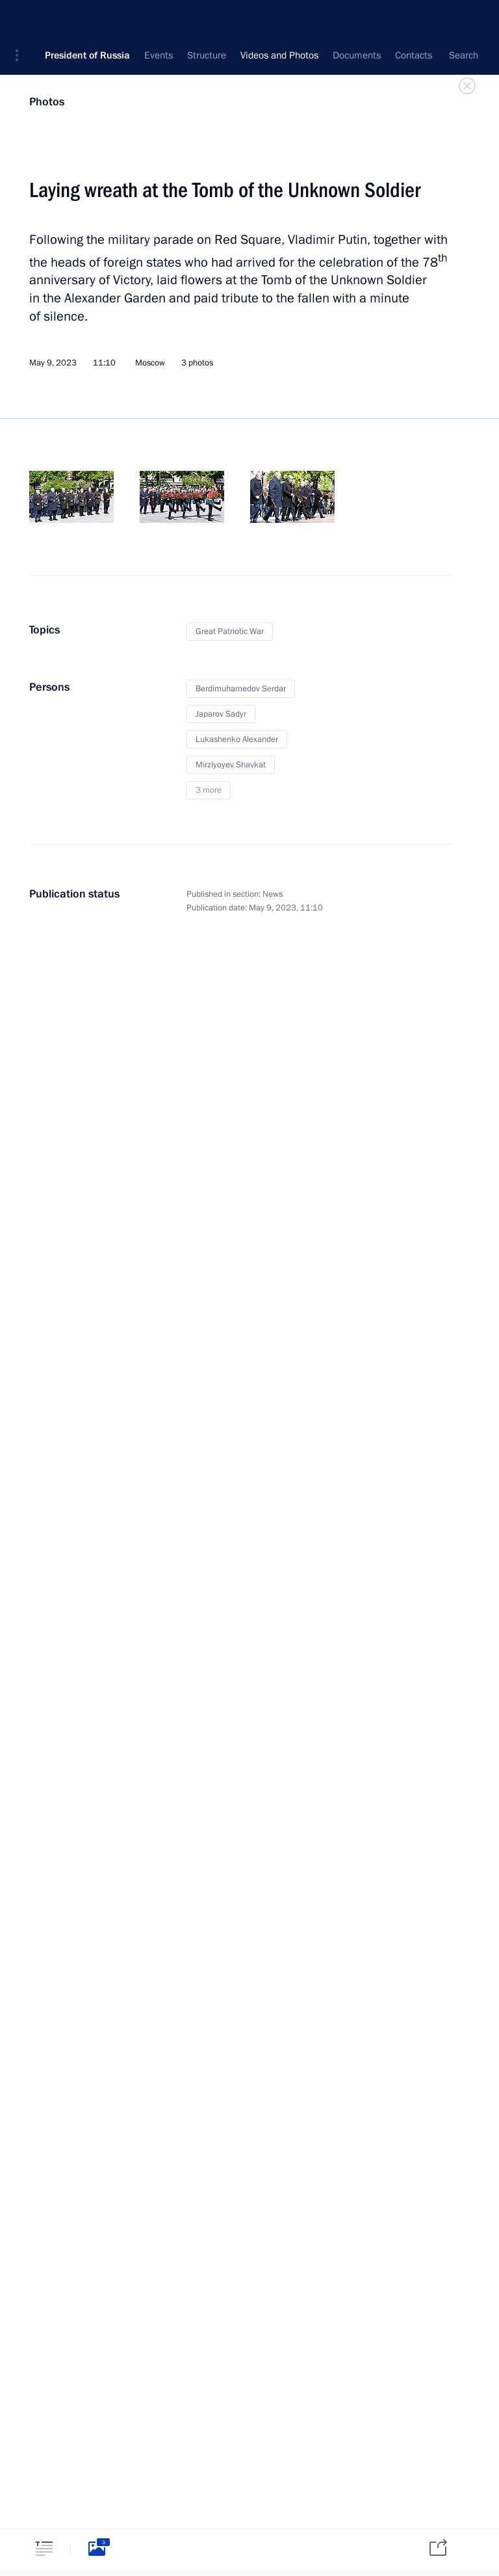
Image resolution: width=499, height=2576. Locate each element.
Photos (46, 101)
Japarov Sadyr (221, 714)
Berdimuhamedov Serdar (241, 689)
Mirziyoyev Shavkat (231, 765)
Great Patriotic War (230, 631)
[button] (21, 19)
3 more (209, 790)
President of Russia (87, 19)
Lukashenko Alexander (237, 739)
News (272, 894)
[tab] (44, 2548)
